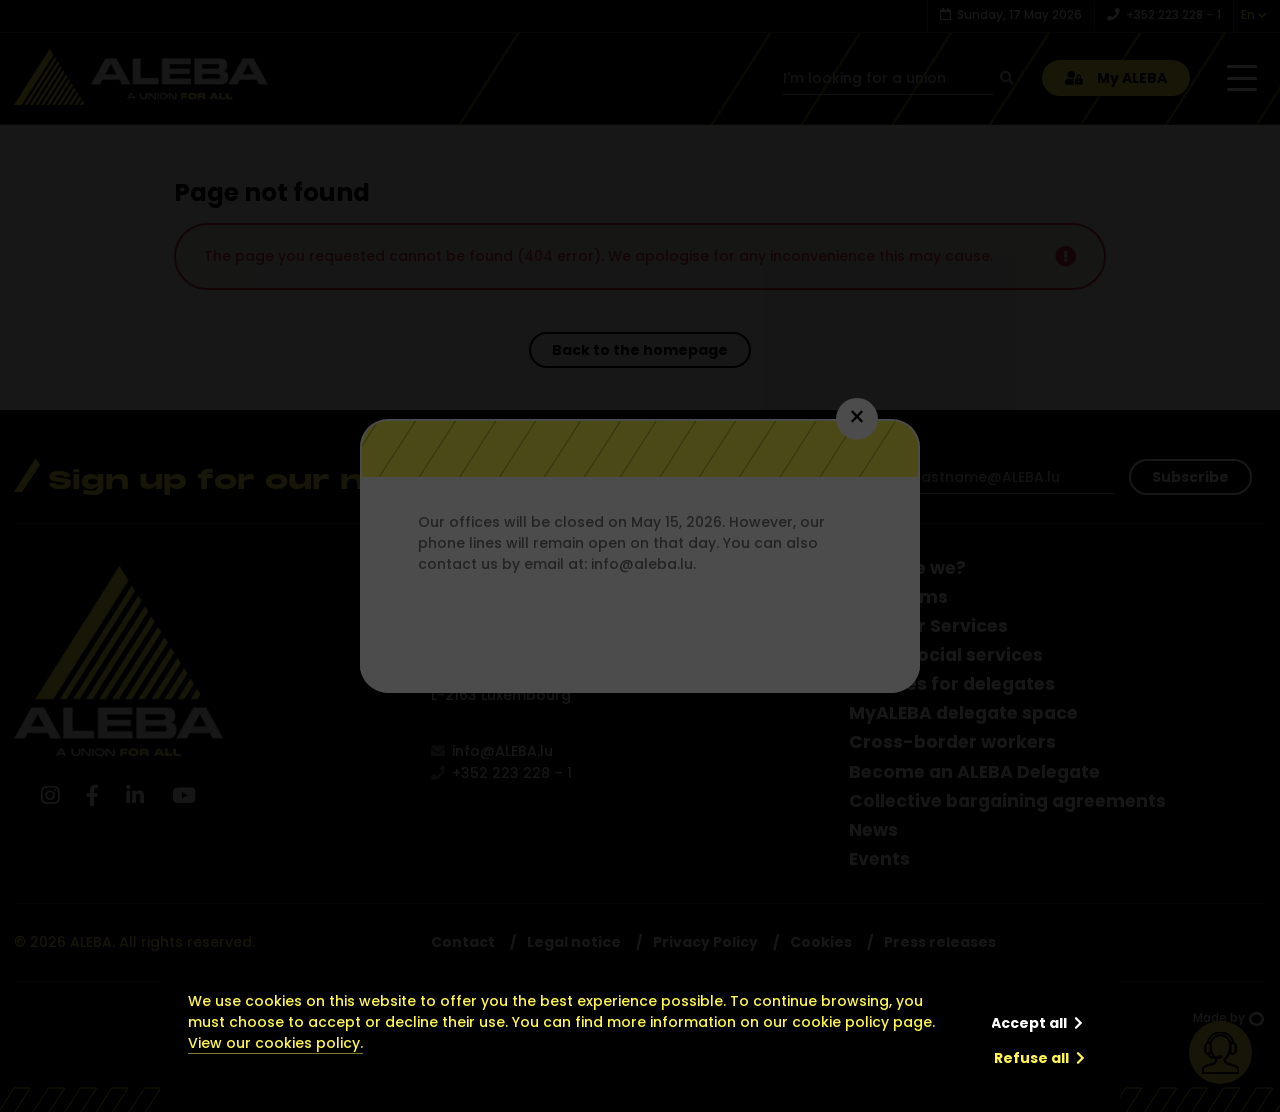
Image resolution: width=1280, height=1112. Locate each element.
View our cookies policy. (275, 1043)
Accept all (1029, 1023)
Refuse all (1031, 1058)
